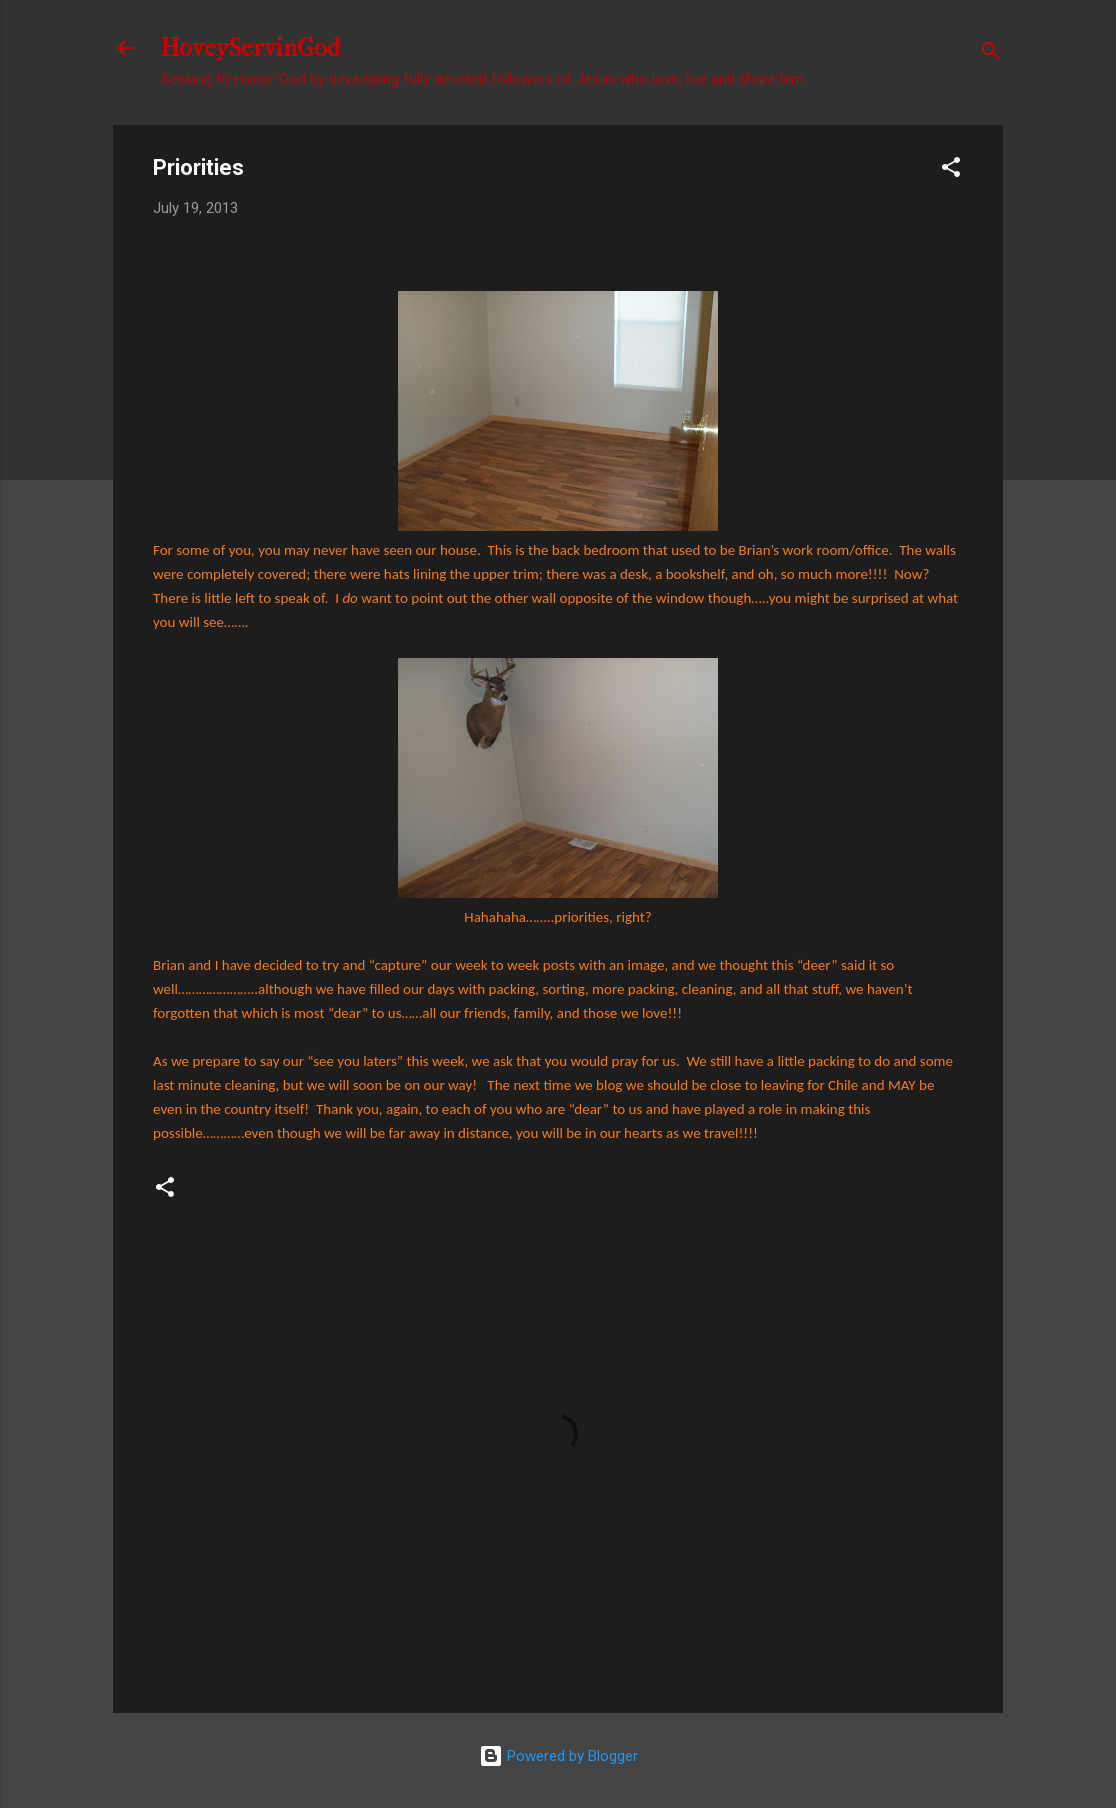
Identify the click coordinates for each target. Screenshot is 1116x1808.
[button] (951, 170)
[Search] (991, 54)
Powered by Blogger (558, 1756)
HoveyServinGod (250, 48)
